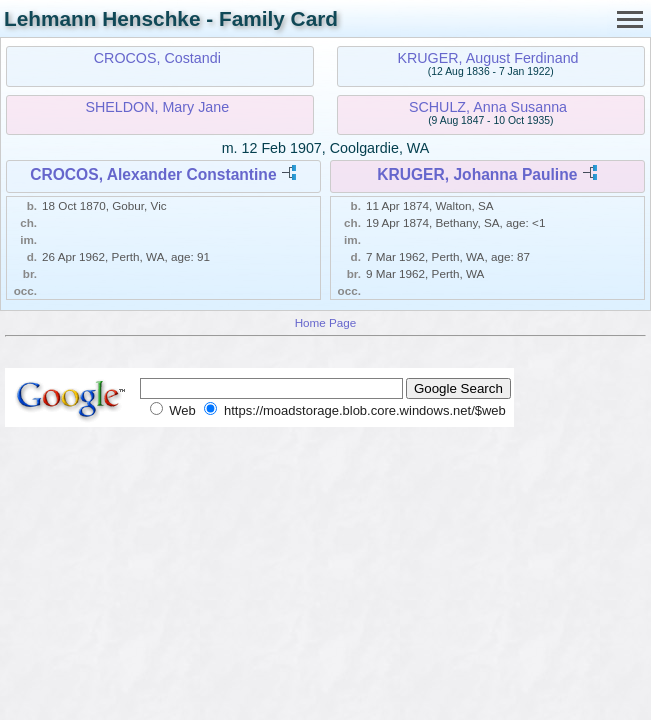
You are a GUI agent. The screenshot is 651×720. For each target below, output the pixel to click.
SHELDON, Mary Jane (157, 107)
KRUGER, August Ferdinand (487, 58)
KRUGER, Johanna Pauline (477, 174)
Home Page (326, 322)
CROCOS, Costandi (157, 58)
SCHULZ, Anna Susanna (488, 107)
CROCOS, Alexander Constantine (153, 174)
